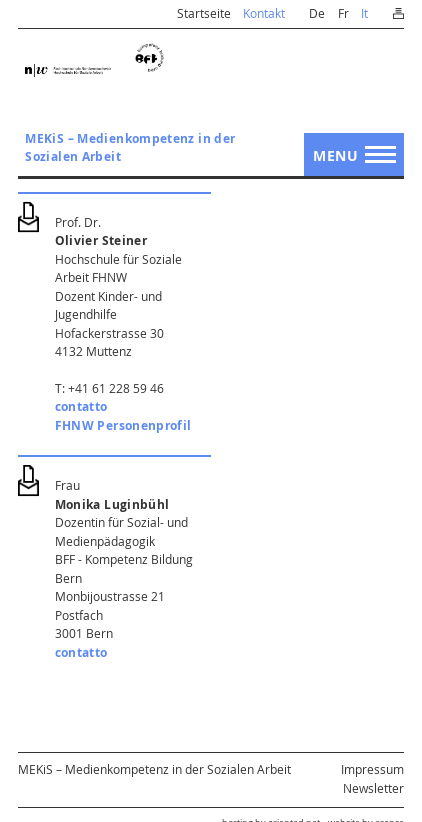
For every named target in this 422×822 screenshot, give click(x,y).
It (364, 13)
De (317, 13)
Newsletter (373, 788)
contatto (81, 406)
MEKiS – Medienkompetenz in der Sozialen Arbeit (130, 147)
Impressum (372, 769)
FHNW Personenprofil (123, 425)
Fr (343, 13)
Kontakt (264, 13)
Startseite (204, 13)
